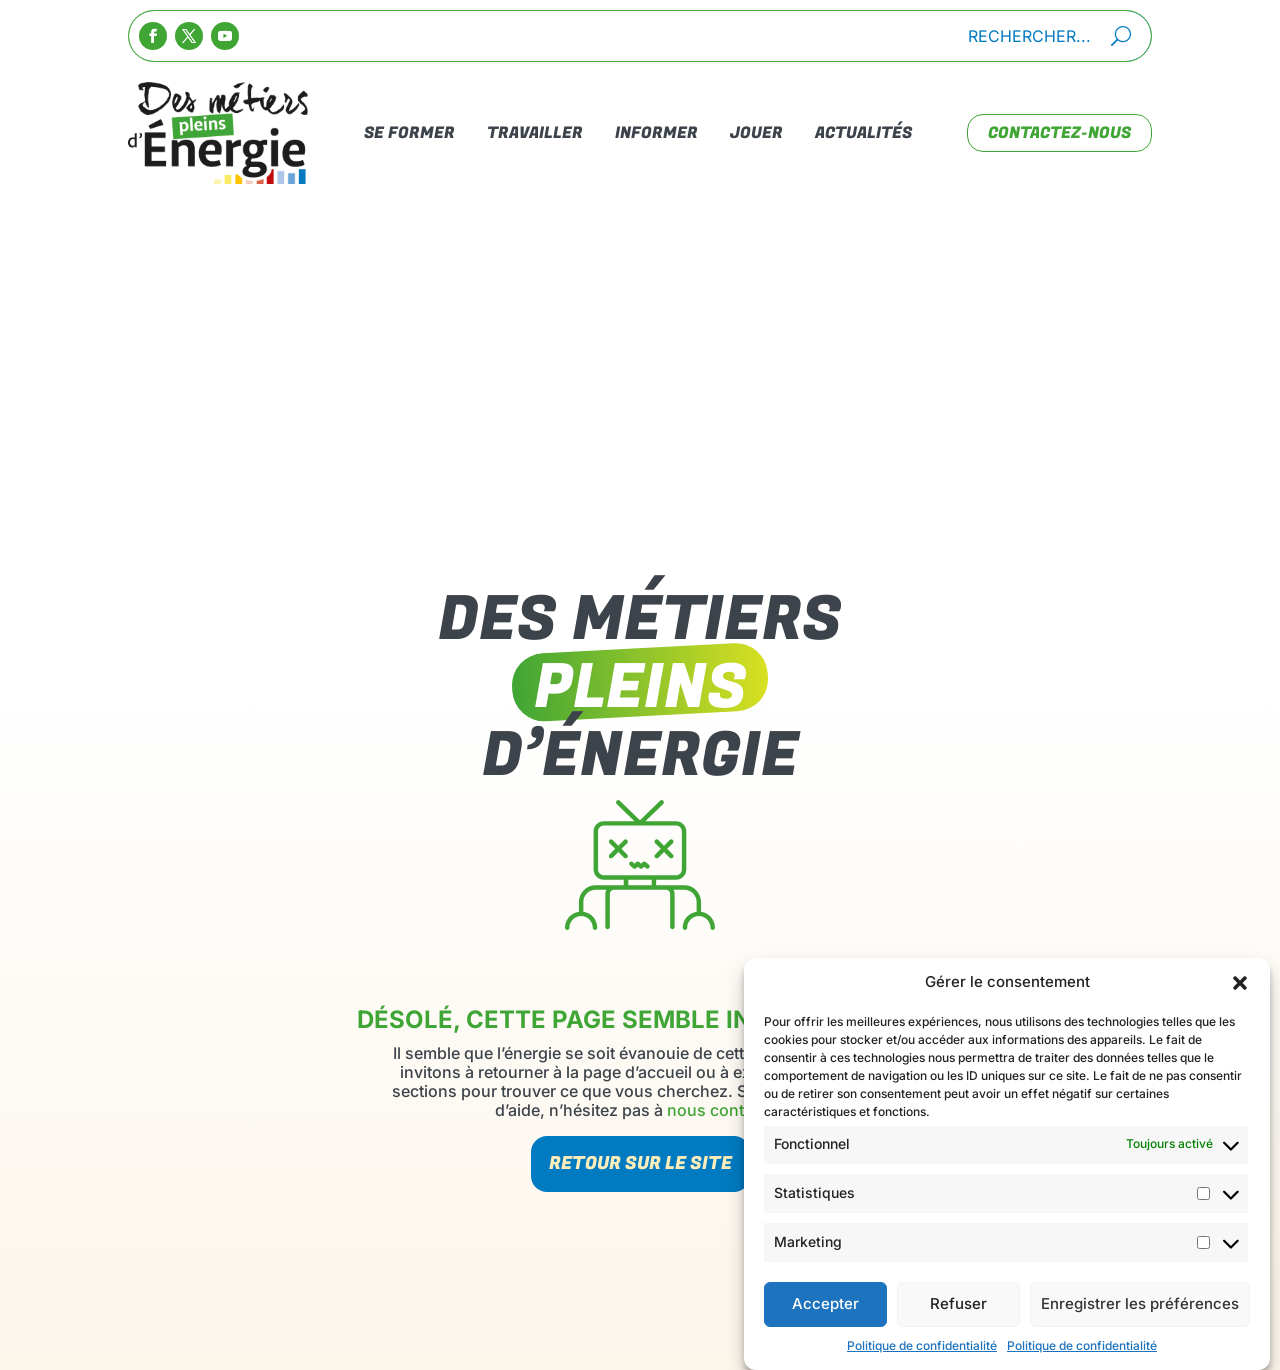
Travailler (535, 133)
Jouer (756, 133)
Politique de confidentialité (922, 1354)
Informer (656, 133)
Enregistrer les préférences (1140, 1313)
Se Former (409, 133)
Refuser (958, 1313)
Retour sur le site (640, 1163)
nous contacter (724, 1110)
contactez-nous (1059, 133)
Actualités (863, 133)
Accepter (825, 1313)
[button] (1240, 992)
